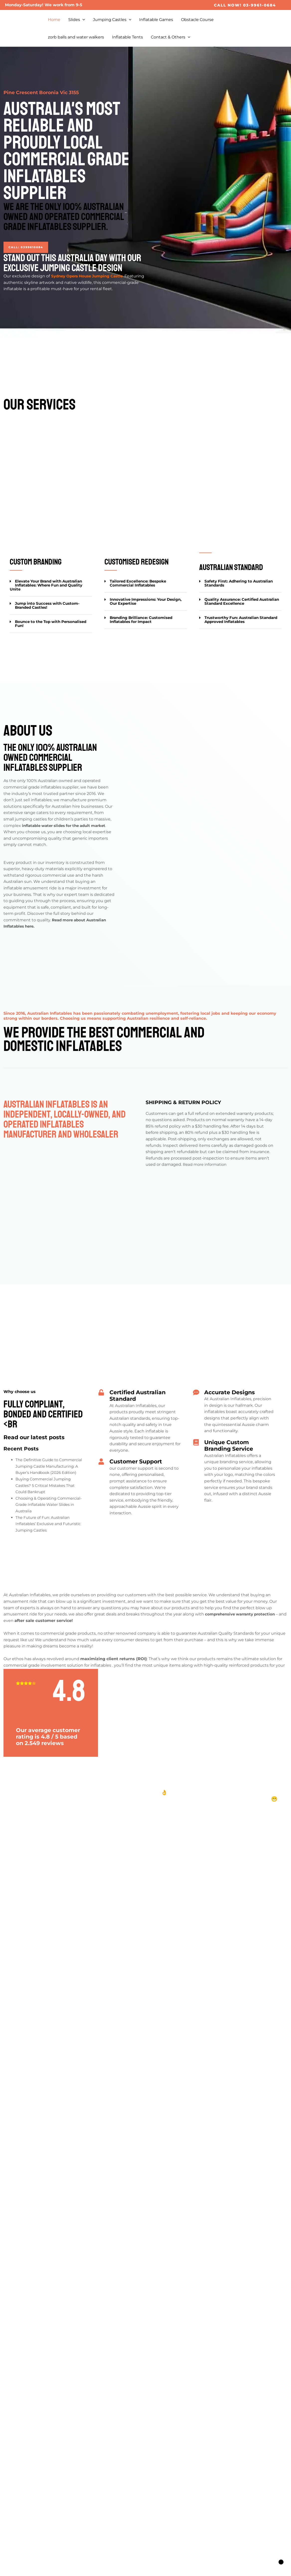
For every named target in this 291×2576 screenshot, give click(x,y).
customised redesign (143, 568)
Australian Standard (238, 573)
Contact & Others (170, 37)
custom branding (41, 568)
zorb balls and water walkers (76, 37)
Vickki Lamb (155, 1887)
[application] (82, 19)
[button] (245, 5)
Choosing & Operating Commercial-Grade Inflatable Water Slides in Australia (44, 1517)
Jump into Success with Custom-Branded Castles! (49, 611)
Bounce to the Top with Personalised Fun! (39, 630)
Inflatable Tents (127, 37)
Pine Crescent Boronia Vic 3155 (44, 92)
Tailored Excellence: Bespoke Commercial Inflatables (140, 589)
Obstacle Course (197, 19)
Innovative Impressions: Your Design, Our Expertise (140, 607)
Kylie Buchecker (159, 1827)
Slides (76, 19)
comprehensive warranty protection (243, 1626)
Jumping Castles (112, 19)
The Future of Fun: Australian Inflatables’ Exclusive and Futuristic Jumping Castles (50, 1536)
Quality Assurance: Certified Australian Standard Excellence (237, 607)
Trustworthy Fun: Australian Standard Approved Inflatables (236, 626)
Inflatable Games (156, 19)
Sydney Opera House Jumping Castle (90, 276)
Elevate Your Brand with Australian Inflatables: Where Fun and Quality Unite (49, 591)
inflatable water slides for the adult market (67, 831)
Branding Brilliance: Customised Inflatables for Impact (143, 626)
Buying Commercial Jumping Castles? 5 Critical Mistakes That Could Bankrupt (46, 1498)
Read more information (206, 1171)
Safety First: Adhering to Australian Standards (241, 589)
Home (54, 19)
